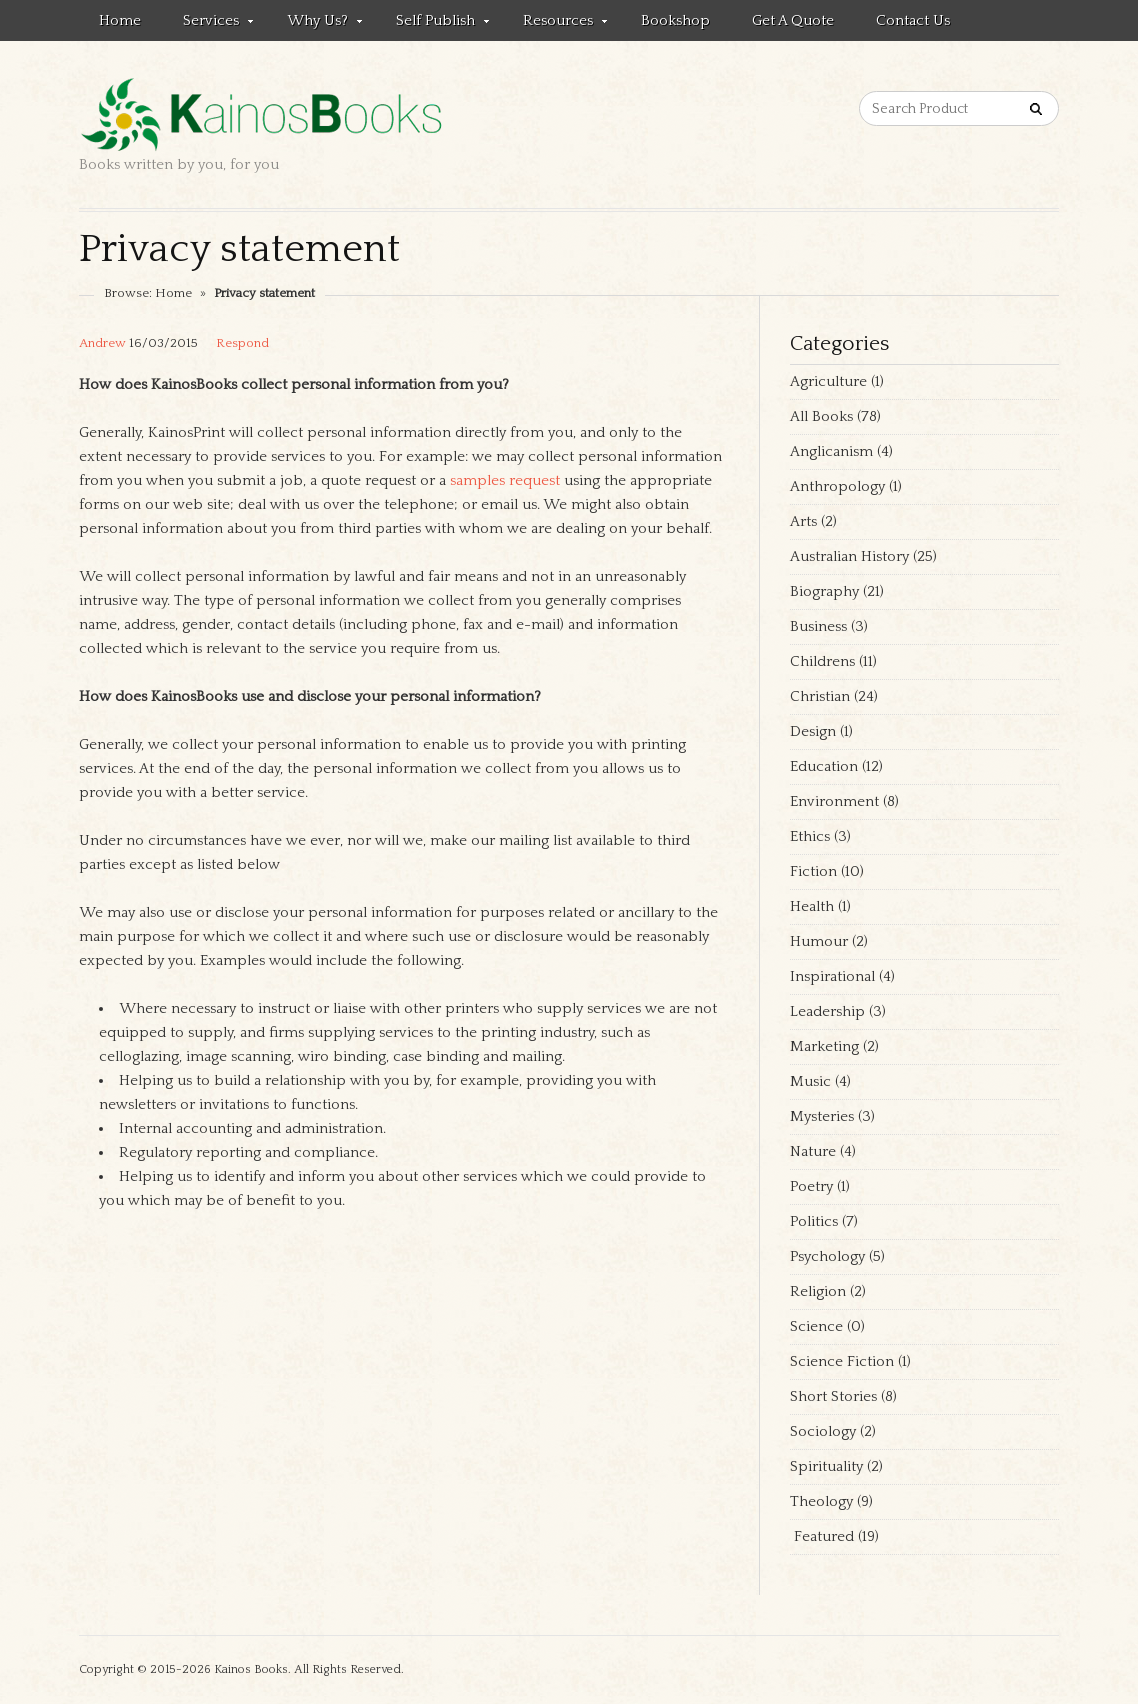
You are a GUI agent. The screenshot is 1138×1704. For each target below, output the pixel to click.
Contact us (913, 20)
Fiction (813, 871)
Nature (813, 1151)
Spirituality (826, 1466)
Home (120, 20)
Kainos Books (251, 1669)
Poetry (811, 1186)
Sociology (823, 1431)
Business (818, 626)
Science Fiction (842, 1361)
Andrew (102, 343)
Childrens (822, 661)
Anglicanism (831, 451)
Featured (822, 1536)
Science (816, 1326)
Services (208, 24)
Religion (818, 1291)
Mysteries (822, 1116)
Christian (820, 696)
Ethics (810, 836)
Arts (803, 521)
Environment (834, 801)
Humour (819, 941)
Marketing (824, 1046)
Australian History (849, 556)
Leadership (827, 1011)
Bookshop (675, 20)
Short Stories (833, 1396)
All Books (821, 416)
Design (813, 731)
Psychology (827, 1256)
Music (810, 1081)
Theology (821, 1501)
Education (824, 766)
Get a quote (793, 20)
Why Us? (314, 24)
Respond (242, 343)
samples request (505, 480)
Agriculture (828, 381)
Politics (814, 1221)
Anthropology (837, 486)
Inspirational (832, 976)
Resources (555, 24)
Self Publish (432, 24)
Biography (824, 591)
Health (812, 906)
